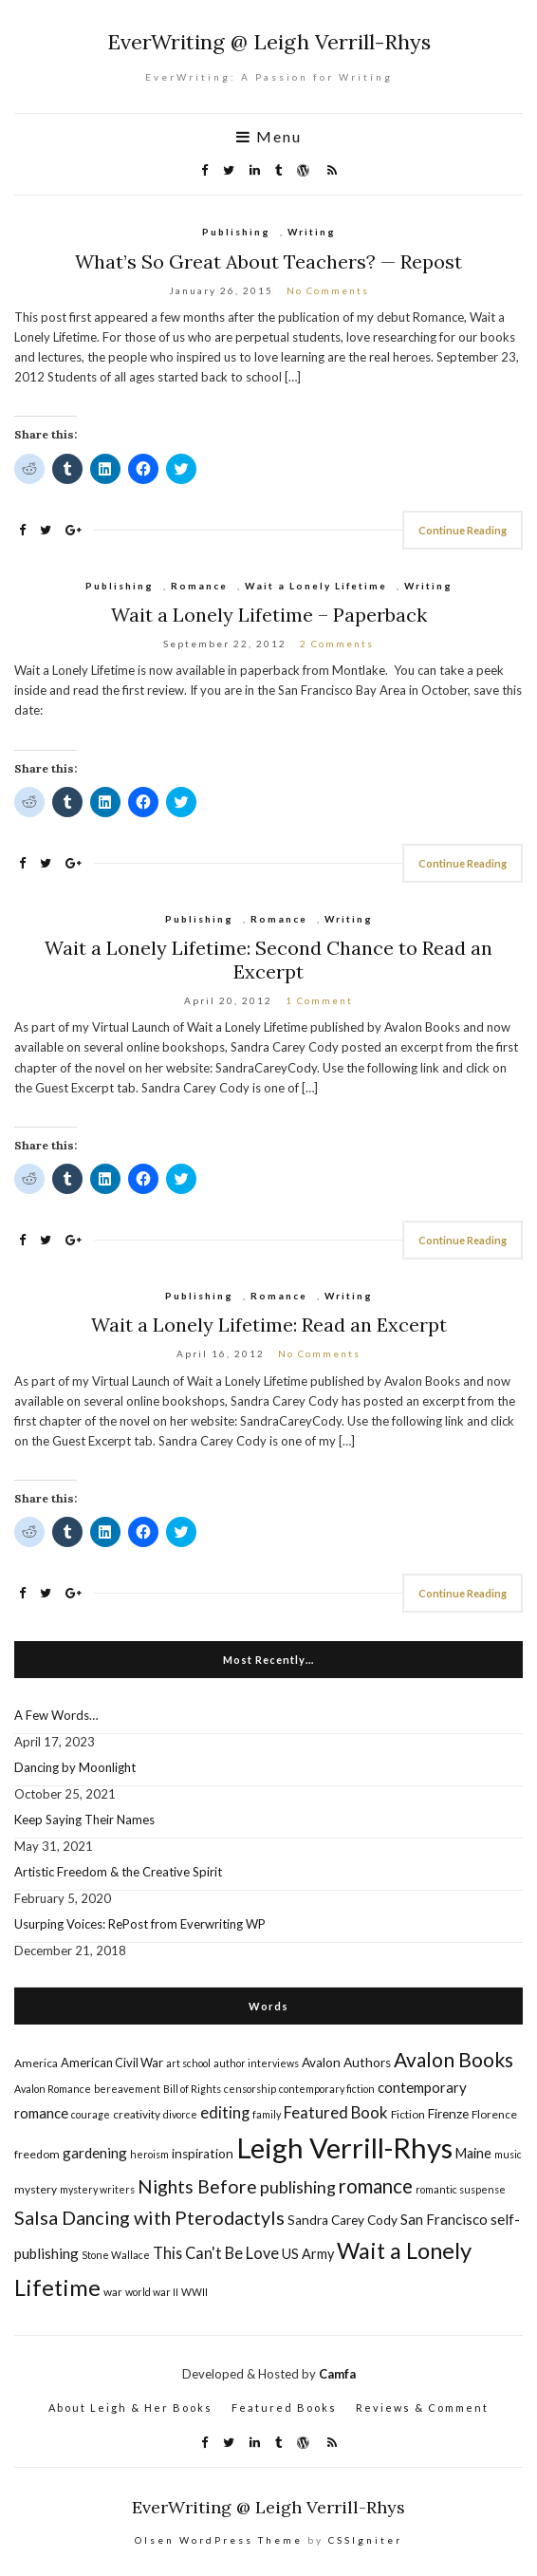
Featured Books (284, 2407)
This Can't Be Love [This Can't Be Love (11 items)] (216, 2253)
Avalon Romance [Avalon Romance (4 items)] (52, 2088)
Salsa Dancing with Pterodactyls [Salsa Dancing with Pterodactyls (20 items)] (149, 2217)
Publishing (236, 231)
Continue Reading (462, 530)
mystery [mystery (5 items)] (35, 2189)
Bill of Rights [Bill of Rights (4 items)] (192, 2088)
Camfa (337, 2373)
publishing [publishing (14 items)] (298, 2186)
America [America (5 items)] (36, 2063)
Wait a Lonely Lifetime (316, 585)
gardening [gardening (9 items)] (95, 2152)
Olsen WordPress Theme (219, 2540)
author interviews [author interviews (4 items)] (256, 2063)
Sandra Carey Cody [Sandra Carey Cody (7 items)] (342, 2220)
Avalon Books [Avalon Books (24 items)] (453, 2059)
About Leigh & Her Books (130, 2407)
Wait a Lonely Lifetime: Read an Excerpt (269, 1324)
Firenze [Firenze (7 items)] (448, 2113)
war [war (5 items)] (112, 2292)
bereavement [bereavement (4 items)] (127, 2088)
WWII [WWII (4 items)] (194, 2292)
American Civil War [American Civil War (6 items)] (112, 2062)
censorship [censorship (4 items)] (250, 2088)
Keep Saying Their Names (84, 1819)
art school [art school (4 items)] (188, 2063)
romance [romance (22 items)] (376, 2186)
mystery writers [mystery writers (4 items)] (97, 2189)
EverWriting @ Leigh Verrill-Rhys (269, 41)
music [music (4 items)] (508, 2154)
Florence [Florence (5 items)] (494, 2114)
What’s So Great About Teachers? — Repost (268, 261)
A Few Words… (56, 1715)
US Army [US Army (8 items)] (308, 2254)
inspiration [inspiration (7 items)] (202, 2153)
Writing (311, 231)
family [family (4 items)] (266, 2114)
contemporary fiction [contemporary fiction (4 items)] (327, 2088)
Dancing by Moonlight (75, 1767)
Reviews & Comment (422, 2407)
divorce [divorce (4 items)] (180, 2114)
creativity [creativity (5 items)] (136, 2114)
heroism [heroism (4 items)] (149, 2154)
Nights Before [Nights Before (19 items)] (197, 2186)
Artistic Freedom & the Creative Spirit (118, 1871)
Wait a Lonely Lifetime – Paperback (269, 614)
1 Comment (319, 1000)
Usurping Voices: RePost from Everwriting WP (140, 1924)
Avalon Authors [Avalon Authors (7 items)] (346, 2062)
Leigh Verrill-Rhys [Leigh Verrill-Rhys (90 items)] (344, 2147)
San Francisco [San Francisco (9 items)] (444, 2219)
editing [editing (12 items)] (225, 2112)
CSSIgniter (365, 2540)
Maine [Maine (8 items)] (473, 2153)
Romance (199, 585)
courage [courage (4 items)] (90, 2114)
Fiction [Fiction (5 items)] (408, 2114)
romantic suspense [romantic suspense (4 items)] (461, 2189)
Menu (269, 136)
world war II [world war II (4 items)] (151, 2292)
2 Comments (337, 643)
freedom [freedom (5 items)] (37, 2154)
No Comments (328, 290)
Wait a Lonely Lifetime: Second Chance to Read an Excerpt (268, 959)
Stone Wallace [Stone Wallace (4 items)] (116, 2255)
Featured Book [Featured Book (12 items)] (336, 2112)
